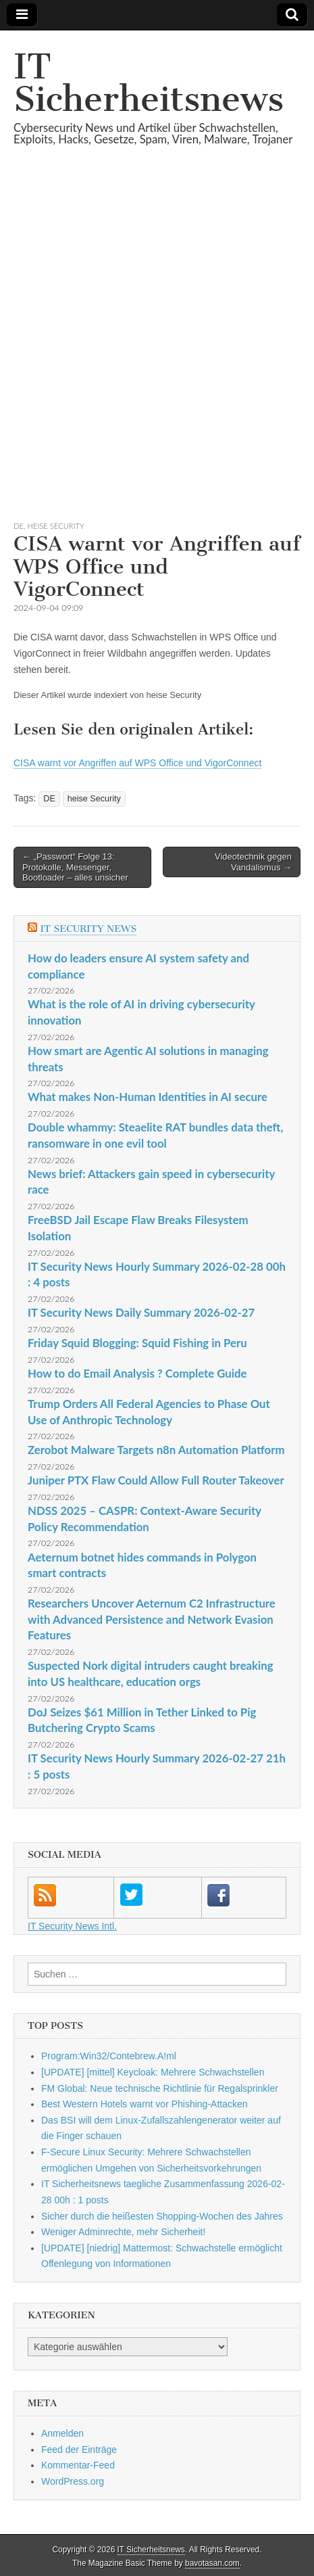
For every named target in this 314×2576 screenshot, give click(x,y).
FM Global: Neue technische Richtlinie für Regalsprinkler (159, 2088)
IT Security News (88, 929)
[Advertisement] (157, 349)
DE (19, 525)
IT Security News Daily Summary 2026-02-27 (141, 1312)
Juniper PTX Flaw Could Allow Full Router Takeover (156, 1480)
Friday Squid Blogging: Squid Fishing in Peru (137, 1343)
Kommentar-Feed (78, 2465)
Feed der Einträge (79, 2449)
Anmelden (62, 2433)
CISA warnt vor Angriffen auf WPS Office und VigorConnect (137, 762)
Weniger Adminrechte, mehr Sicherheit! (123, 2231)
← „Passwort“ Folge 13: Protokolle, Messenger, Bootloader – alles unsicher (75, 867)
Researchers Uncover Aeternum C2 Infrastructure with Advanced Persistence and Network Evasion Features (152, 1619)
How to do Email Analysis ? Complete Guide (137, 1373)
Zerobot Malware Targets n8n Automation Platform (156, 1450)
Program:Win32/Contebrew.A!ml (108, 2056)
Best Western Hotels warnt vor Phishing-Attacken (144, 2104)
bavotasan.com (212, 2563)
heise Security (56, 525)
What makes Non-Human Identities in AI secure (147, 1097)
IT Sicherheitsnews (149, 83)
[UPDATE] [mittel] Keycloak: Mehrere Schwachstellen (152, 2072)
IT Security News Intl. (72, 1926)
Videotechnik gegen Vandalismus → (253, 861)
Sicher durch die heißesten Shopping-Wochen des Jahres (162, 2216)
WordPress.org (72, 2481)
